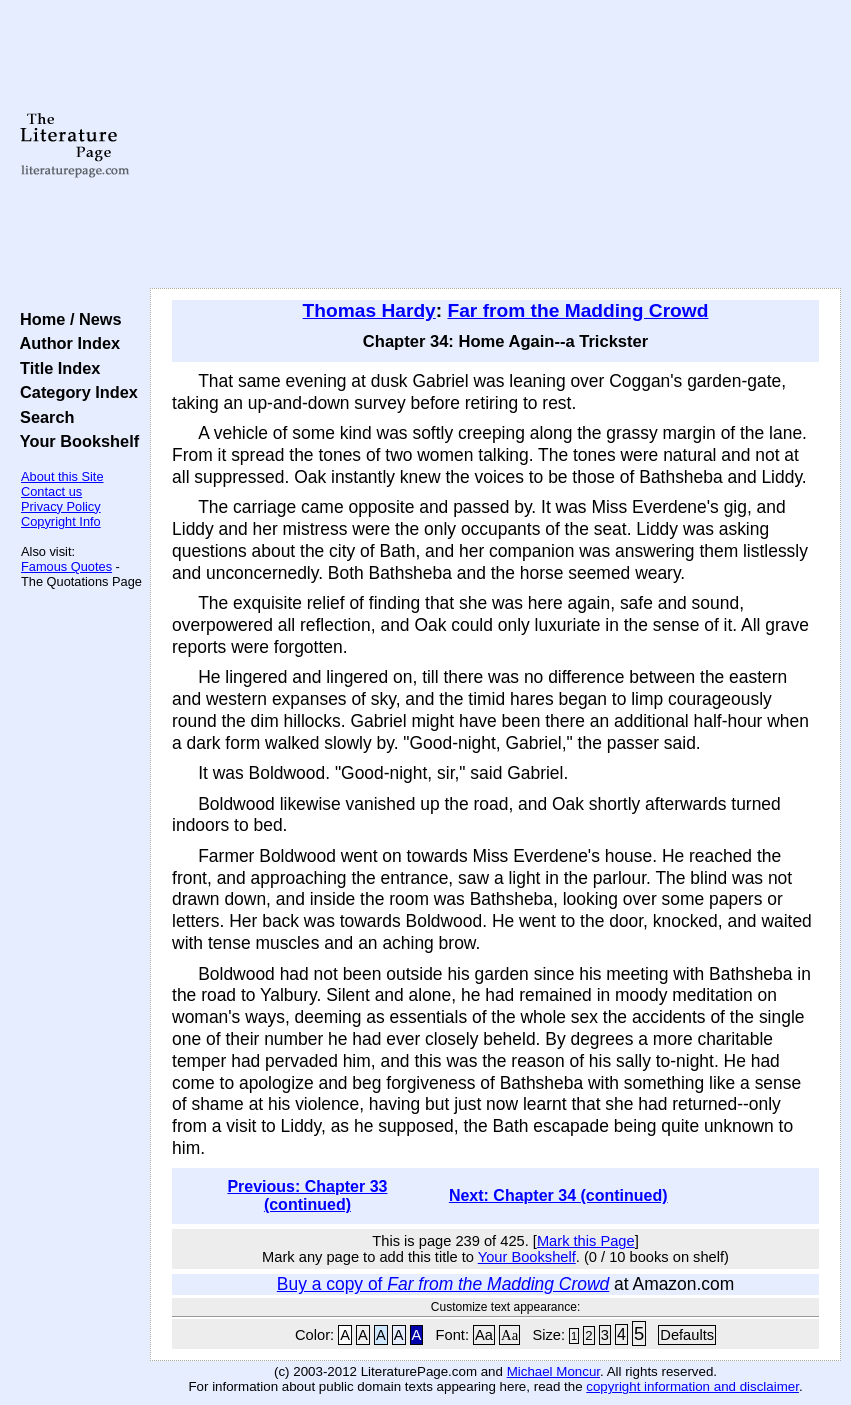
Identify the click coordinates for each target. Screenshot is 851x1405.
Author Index (65, 343)
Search (42, 417)
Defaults (687, 1335)
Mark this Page (586, 1241)
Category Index (74, 392)
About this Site (62, 476)
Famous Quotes (66, 566)
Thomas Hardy (369, 310)
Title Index (55, 368)
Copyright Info (61, 521)
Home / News (66, 319)
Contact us (51, 491)
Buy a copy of (443, 1284)
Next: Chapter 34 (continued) (558, 1195)
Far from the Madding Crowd (578, 310)
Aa (484, 1335)
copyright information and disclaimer (692, 1386)
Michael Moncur (553, 1371)
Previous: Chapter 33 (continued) (307, 1195)
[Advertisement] (495, 145)
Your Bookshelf (75, 441)
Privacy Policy (61, 506)
